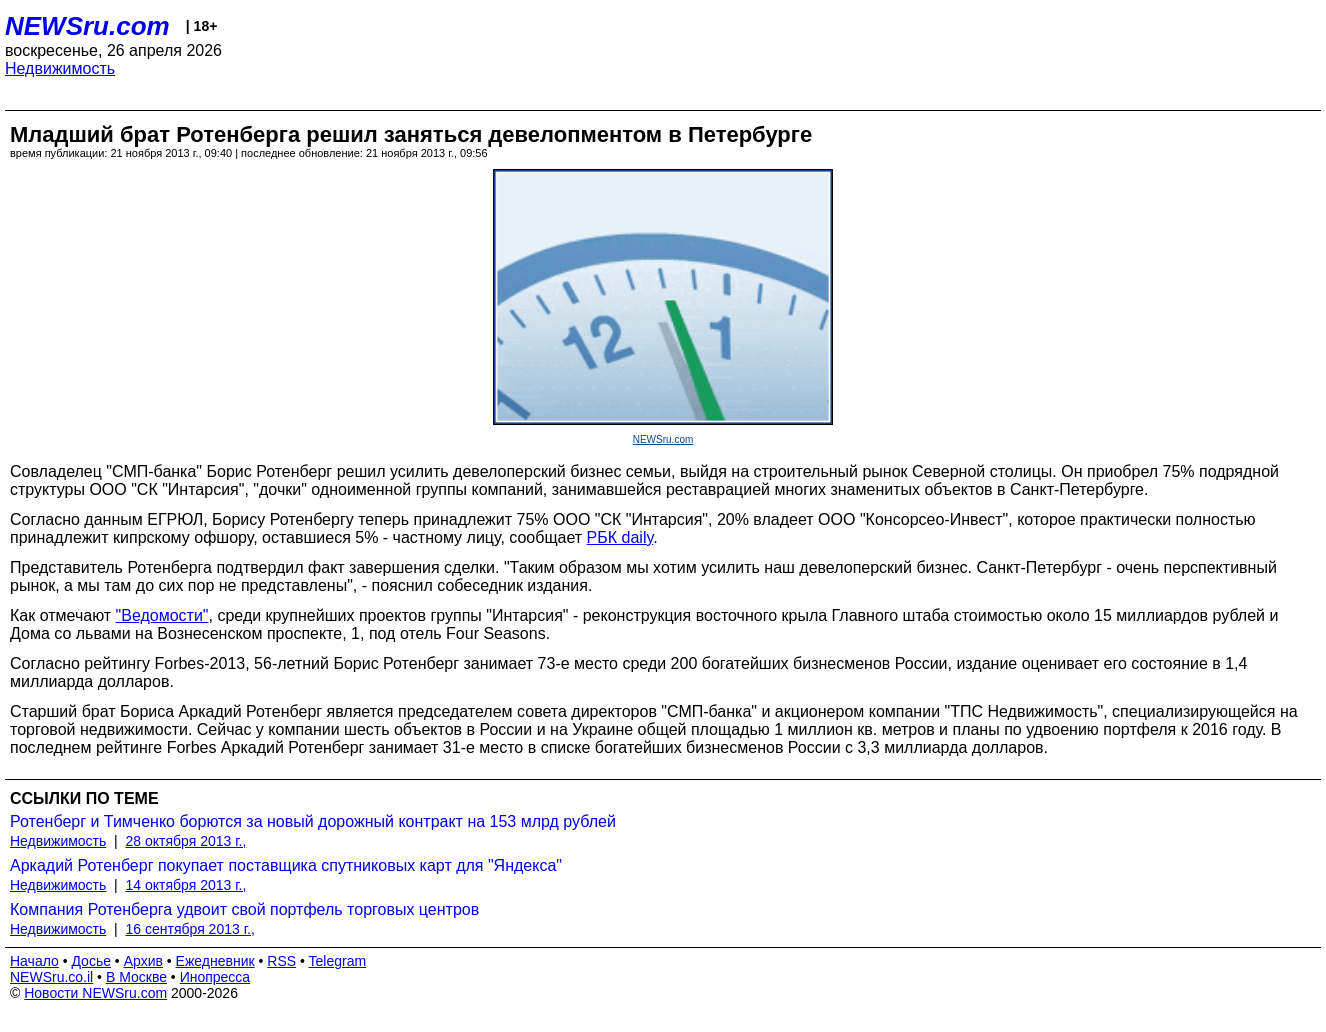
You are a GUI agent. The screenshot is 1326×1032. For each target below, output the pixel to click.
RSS (281, 961)
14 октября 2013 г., (186, 885)
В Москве (136, 977)
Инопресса (215, 977)
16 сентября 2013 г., (190, 929)
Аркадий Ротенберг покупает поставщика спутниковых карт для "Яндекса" (286, 865)
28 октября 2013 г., (186, 841)
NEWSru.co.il (51, 977)
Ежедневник (215, 961)
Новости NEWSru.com (95, 993)
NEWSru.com (87, 26)
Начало (34, 961)
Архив (143, 961)
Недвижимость (60, 68)
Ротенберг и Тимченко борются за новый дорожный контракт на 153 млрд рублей (313, 821)
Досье (91, 961)
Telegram (338, 961)
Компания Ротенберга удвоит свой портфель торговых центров (244, 909)
